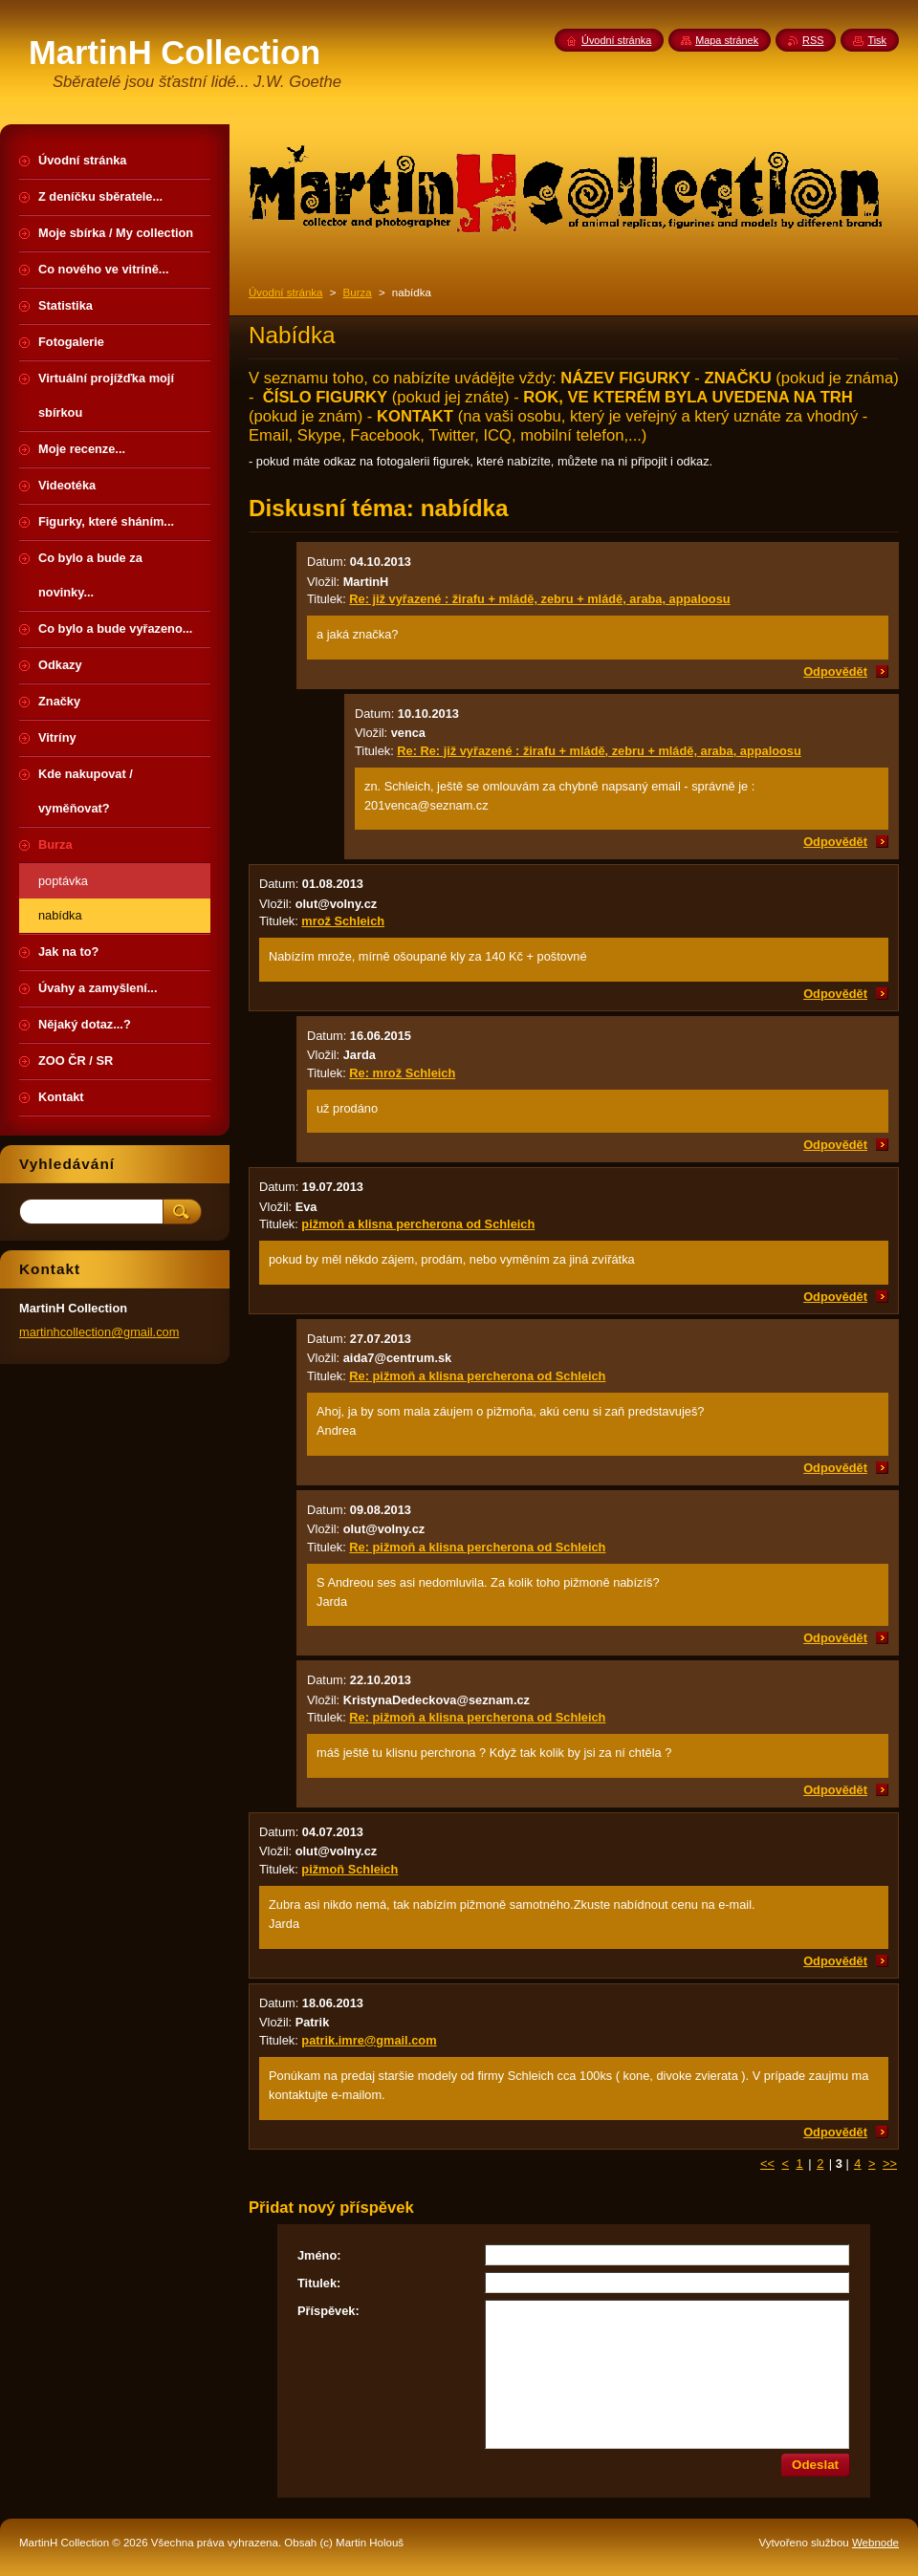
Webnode (875, 2542)
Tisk (876, 40)
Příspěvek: (328, 2311)
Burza (357, 292)
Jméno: (319, 2255)
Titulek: (318, 2283)
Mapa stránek (726, 40)
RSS (812, 40)
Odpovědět (835, 671)
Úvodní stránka (285, 292)
